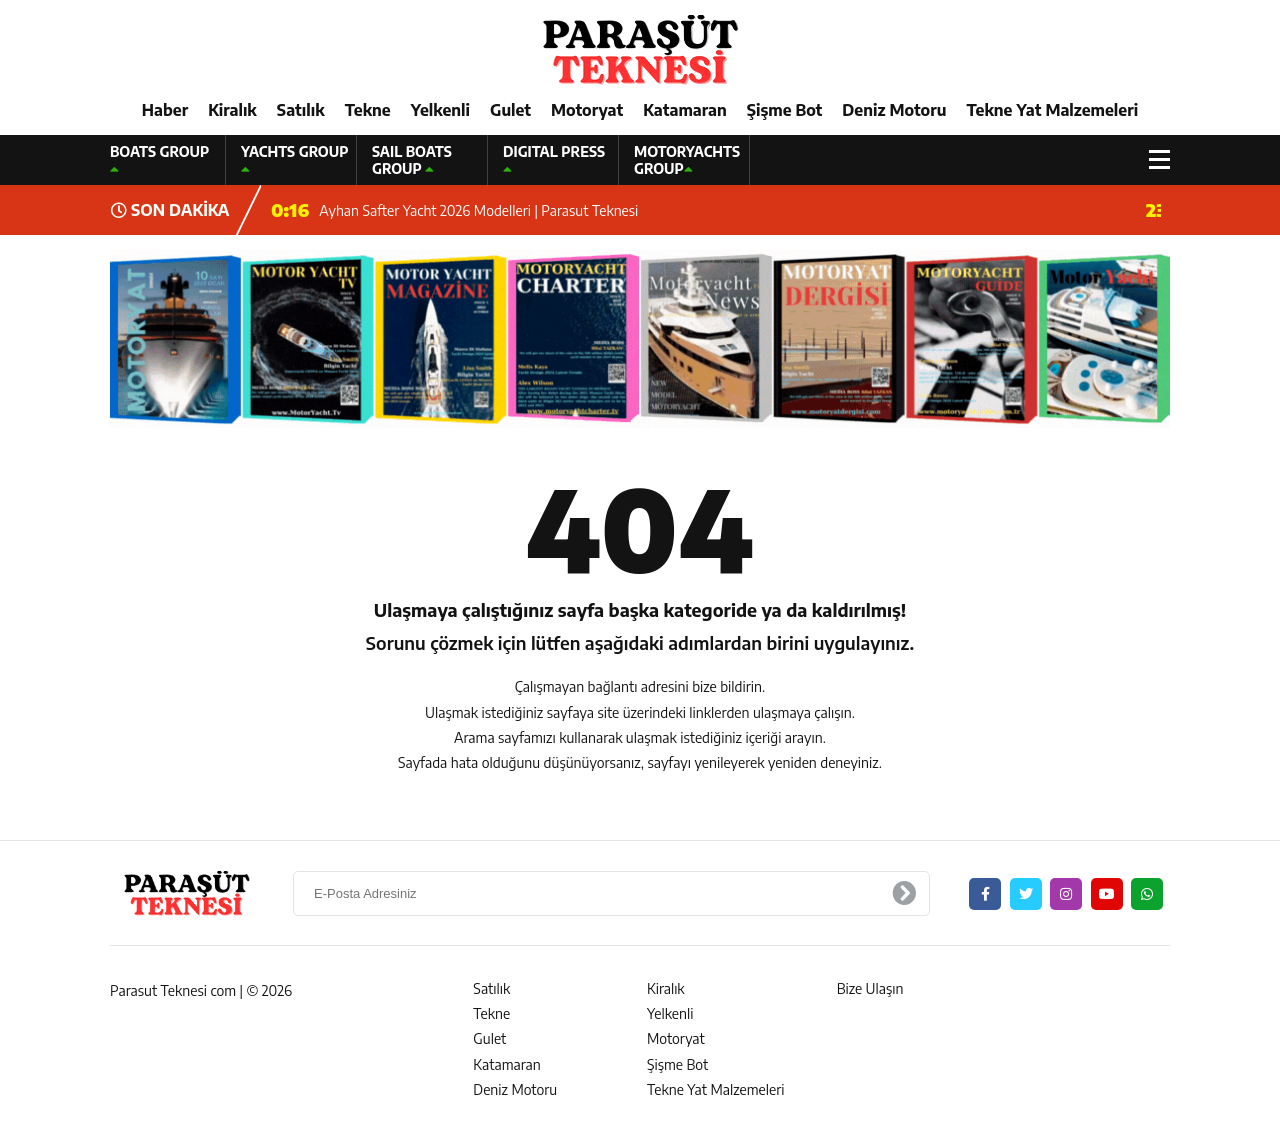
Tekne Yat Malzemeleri (1052, 110)
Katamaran (685, 110)
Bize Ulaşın (870, 988)
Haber (165, 110)
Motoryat (587, 110)
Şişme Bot (785, 110)
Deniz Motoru (894, 110)
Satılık (301, 110)
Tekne (368, 110)
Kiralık (232, 110)
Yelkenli (440, 110)
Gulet (510, 110)
